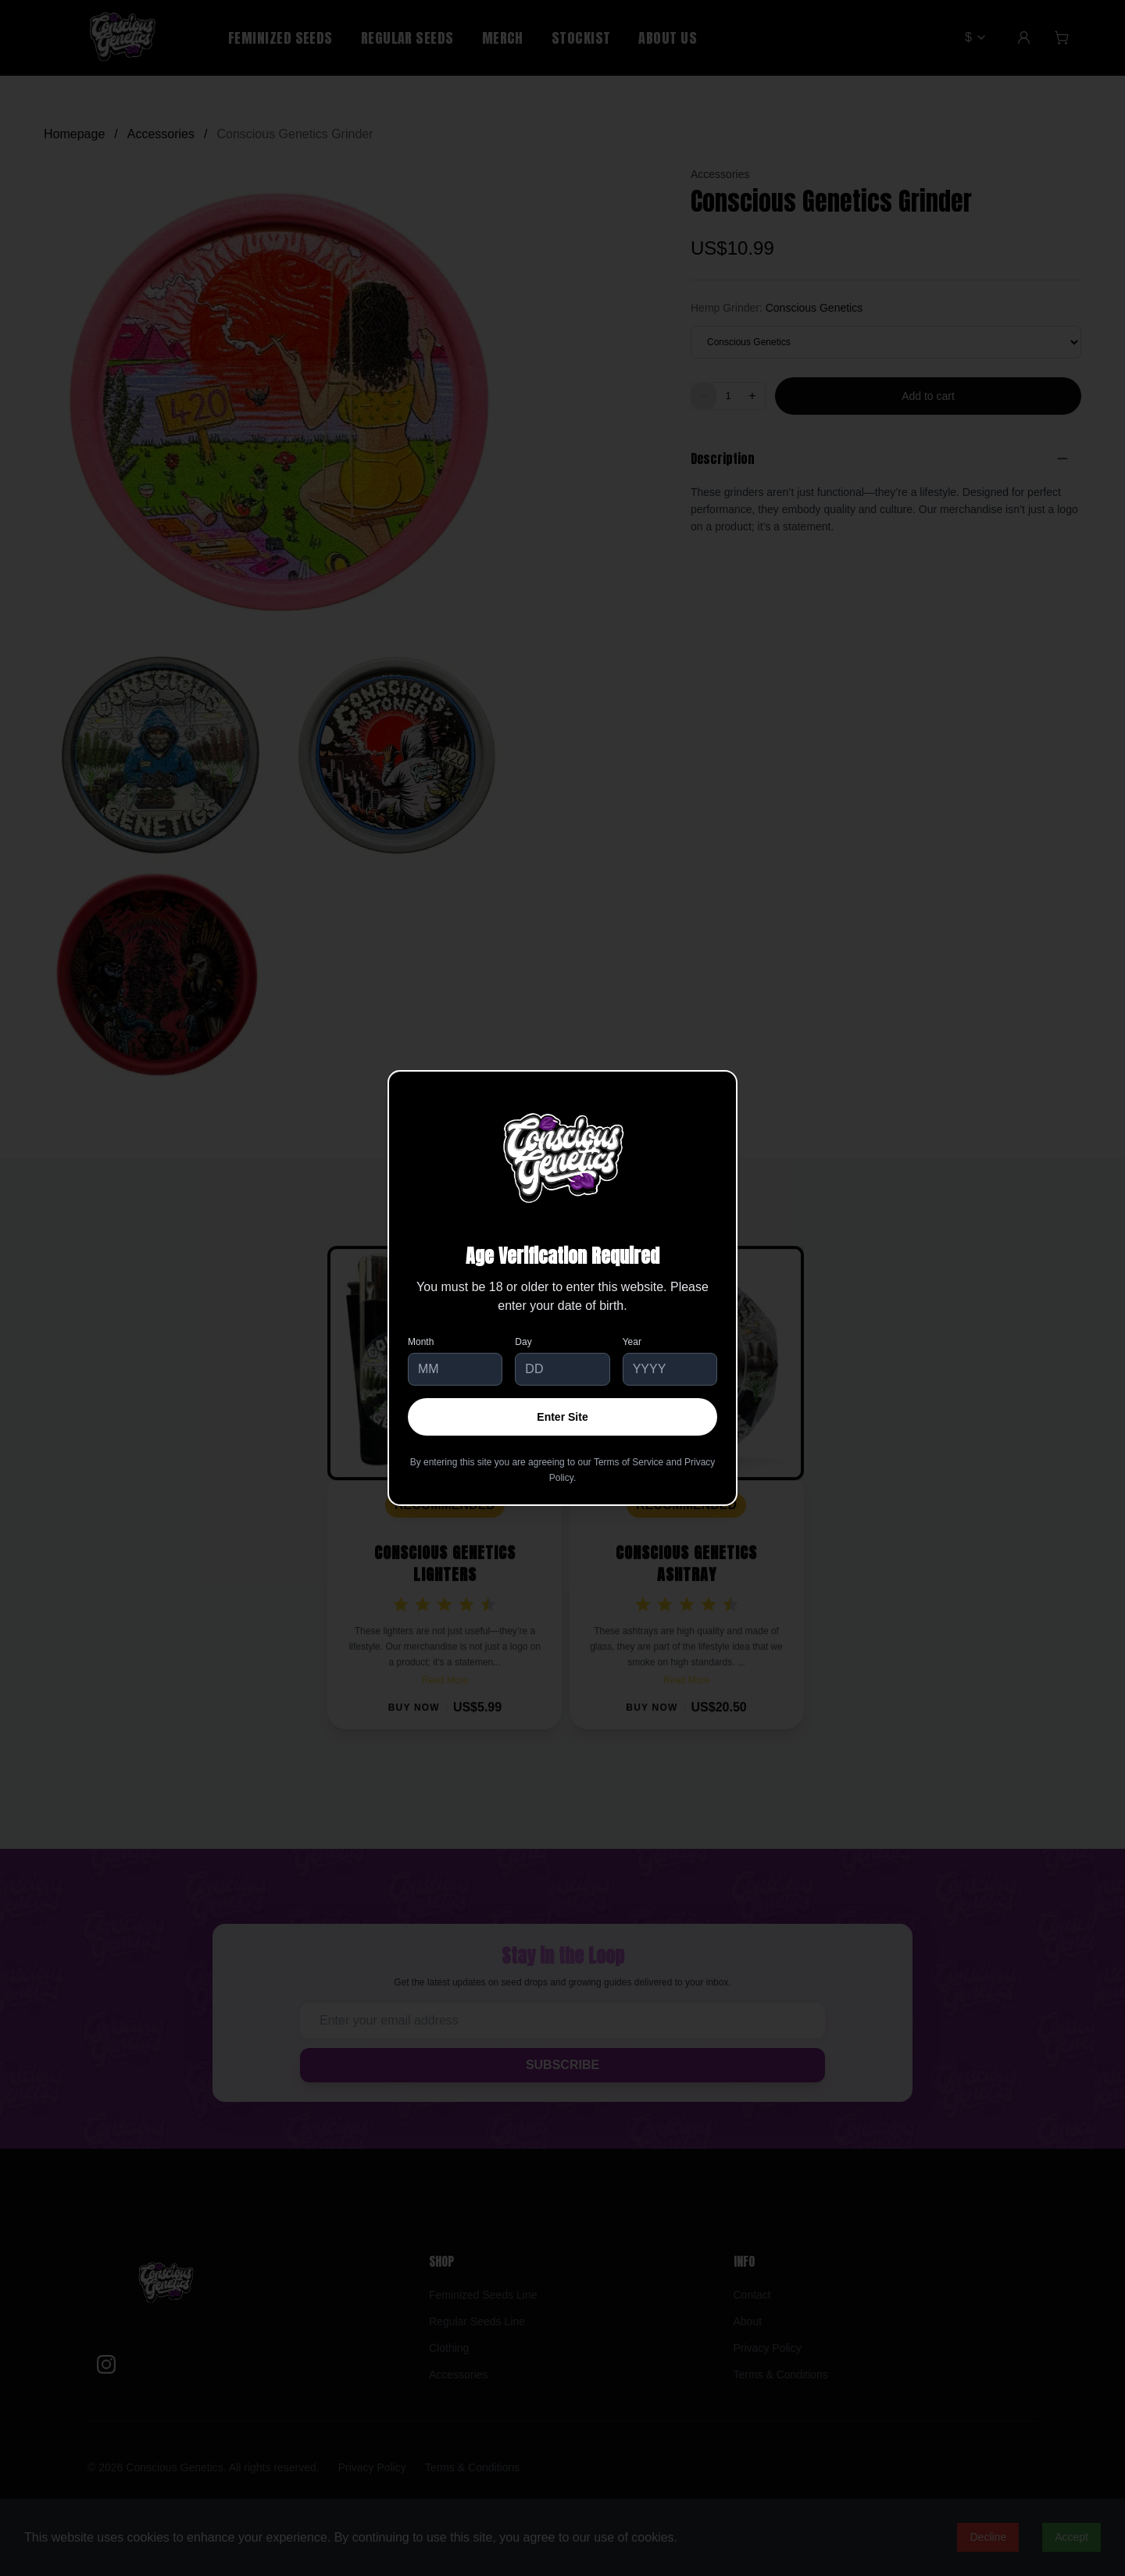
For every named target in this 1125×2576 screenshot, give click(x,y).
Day (523, 1341)
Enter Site (562, 1417)
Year (632, 1341)
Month (421, 1341)
